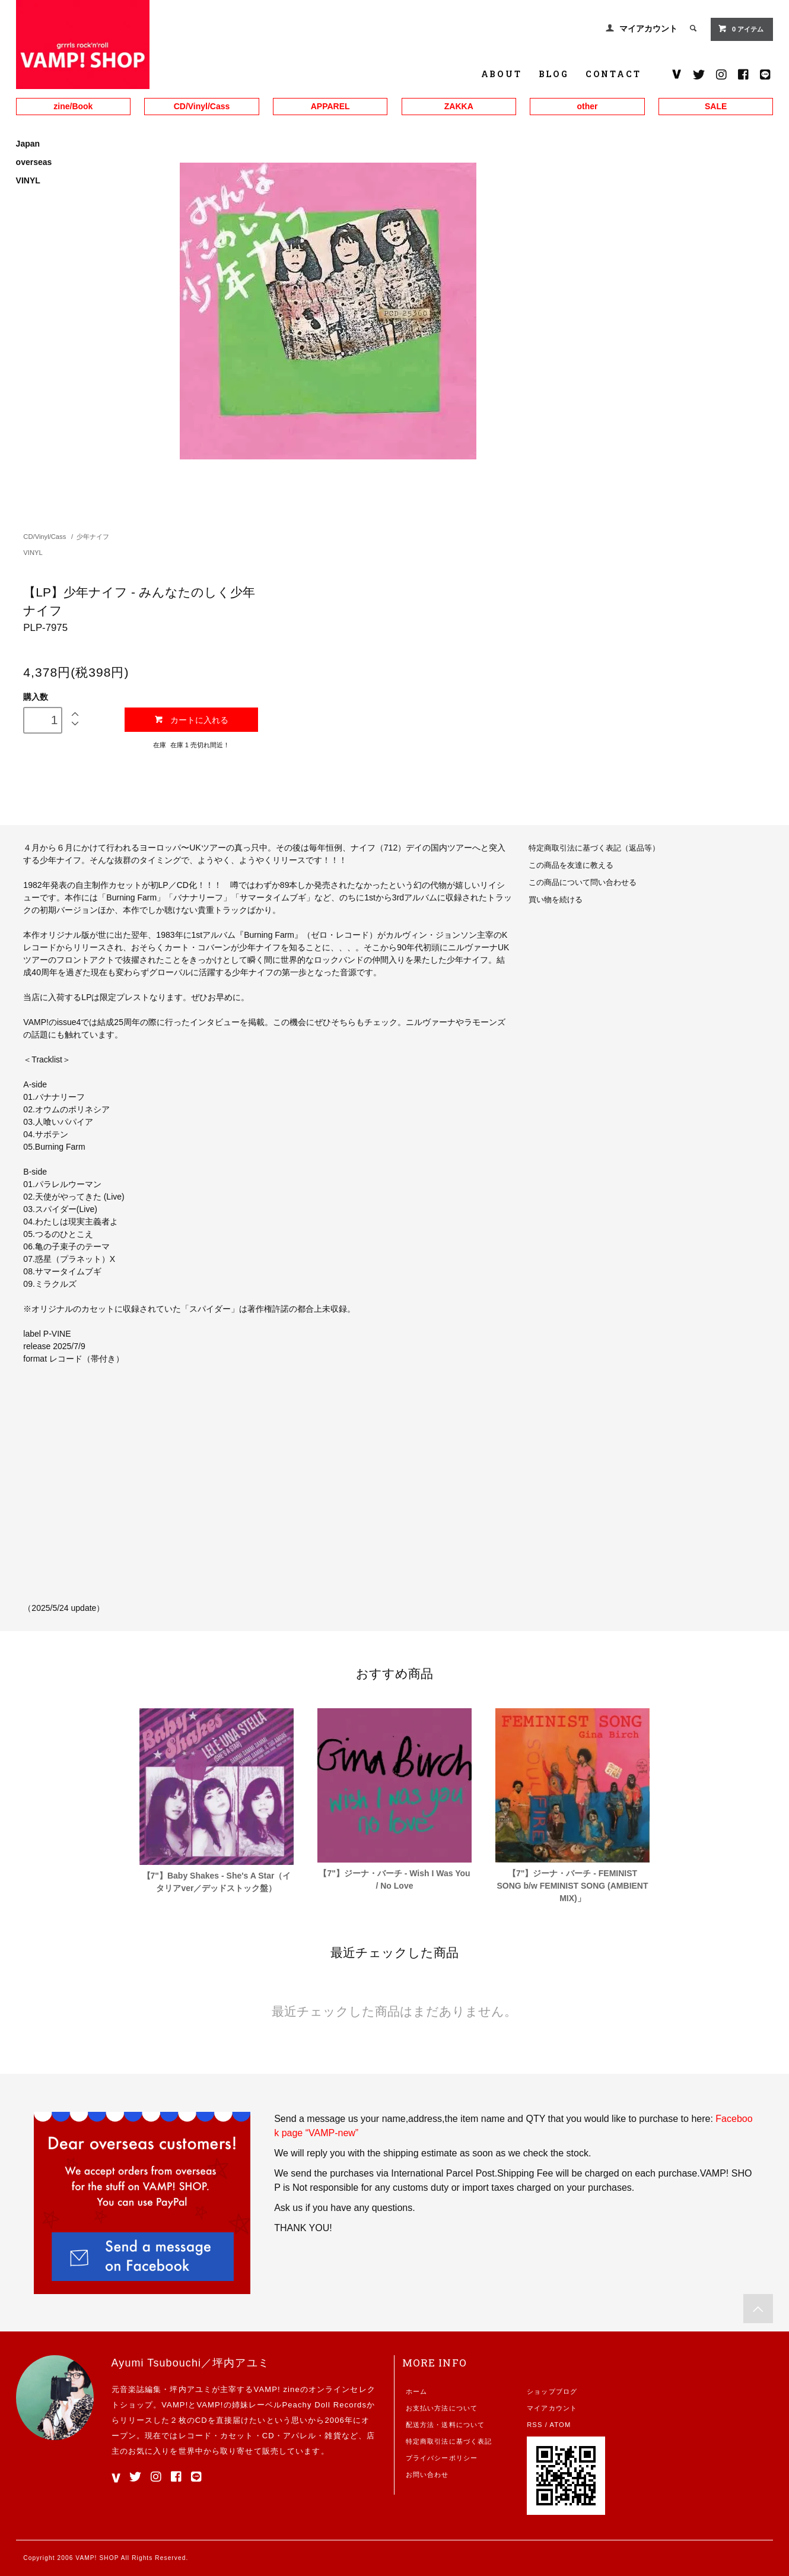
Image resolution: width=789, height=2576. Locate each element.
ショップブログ (552, 2391)
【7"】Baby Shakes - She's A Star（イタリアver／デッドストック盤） (216, 1882)
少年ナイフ (93, 536)
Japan (28, 143)
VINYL (28, 180)
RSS (534, 2424)
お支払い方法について (442, 2408)
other (587, 106)
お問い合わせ (427, 2474)
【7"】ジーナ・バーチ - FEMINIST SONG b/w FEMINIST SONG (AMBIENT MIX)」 (572, 1885)
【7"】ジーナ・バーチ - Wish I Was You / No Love (394, 1879)
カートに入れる (191, 720)
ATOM (560, 2424)
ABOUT (501, 74)
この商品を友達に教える (571, 865)
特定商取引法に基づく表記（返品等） (594, 848)
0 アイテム (740, 28)
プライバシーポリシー (442, 2457)
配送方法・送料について (445, 2424)
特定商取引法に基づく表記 (449, 2441)
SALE (716, 106)
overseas (34, 162)
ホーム (416, 2391)
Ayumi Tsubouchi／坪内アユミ (190, 2363)
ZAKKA (458, 106)
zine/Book (73, 106)
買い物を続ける (556, 900)
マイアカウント (648, 28)
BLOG (554, 74)
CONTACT (613, 74)
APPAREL (330, 106)
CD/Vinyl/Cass (202, 106)
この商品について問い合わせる (583, 882)
